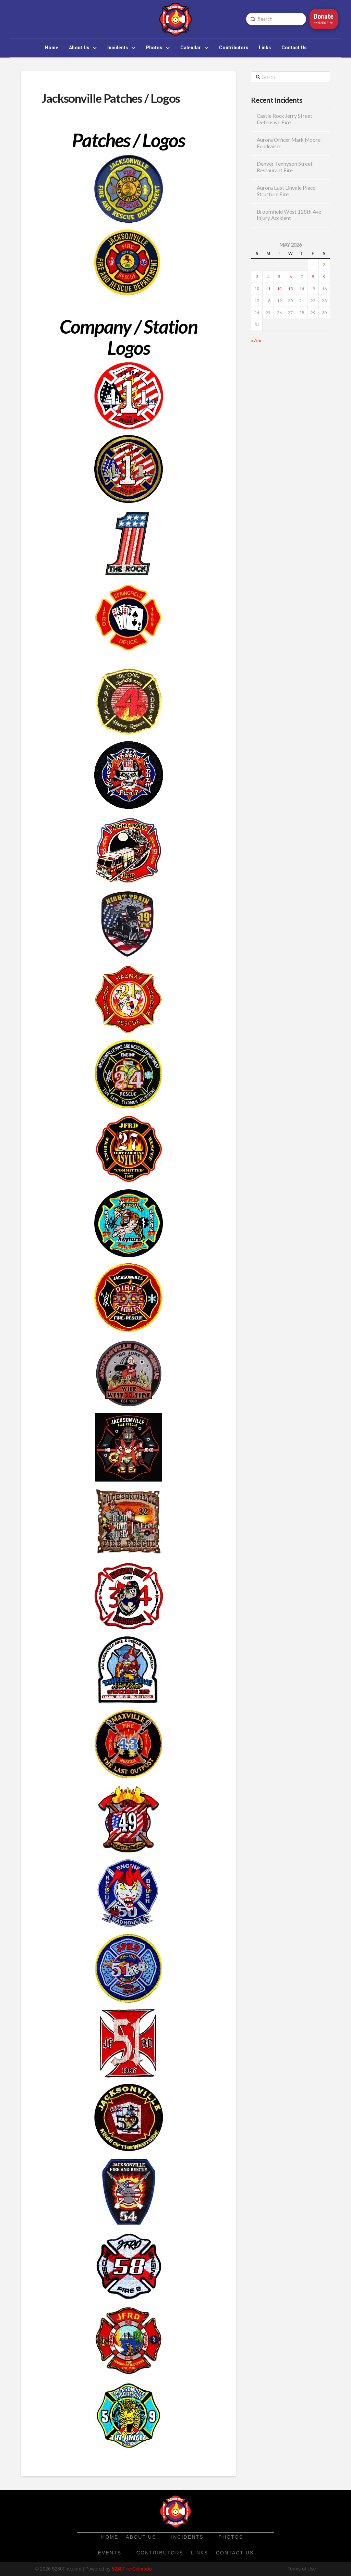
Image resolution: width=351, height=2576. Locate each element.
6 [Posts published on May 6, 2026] (290, 276)
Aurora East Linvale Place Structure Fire (286, 191)
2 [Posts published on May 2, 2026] (324, 264)
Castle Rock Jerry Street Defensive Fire (284, 119)
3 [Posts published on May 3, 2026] (257, 276)
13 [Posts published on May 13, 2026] (290, 288)
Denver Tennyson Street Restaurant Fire (285, 167)
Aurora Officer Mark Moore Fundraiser (288, 143)
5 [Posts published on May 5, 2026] (279, 276)
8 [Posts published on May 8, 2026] (313, 276)
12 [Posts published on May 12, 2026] (279, 288)
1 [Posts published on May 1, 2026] (313, 264)
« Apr (256, 340)
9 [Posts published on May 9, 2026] (324, 276)
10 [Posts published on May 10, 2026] (256, 288)
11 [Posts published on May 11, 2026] (268, 288)
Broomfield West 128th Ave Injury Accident (289, 215)
